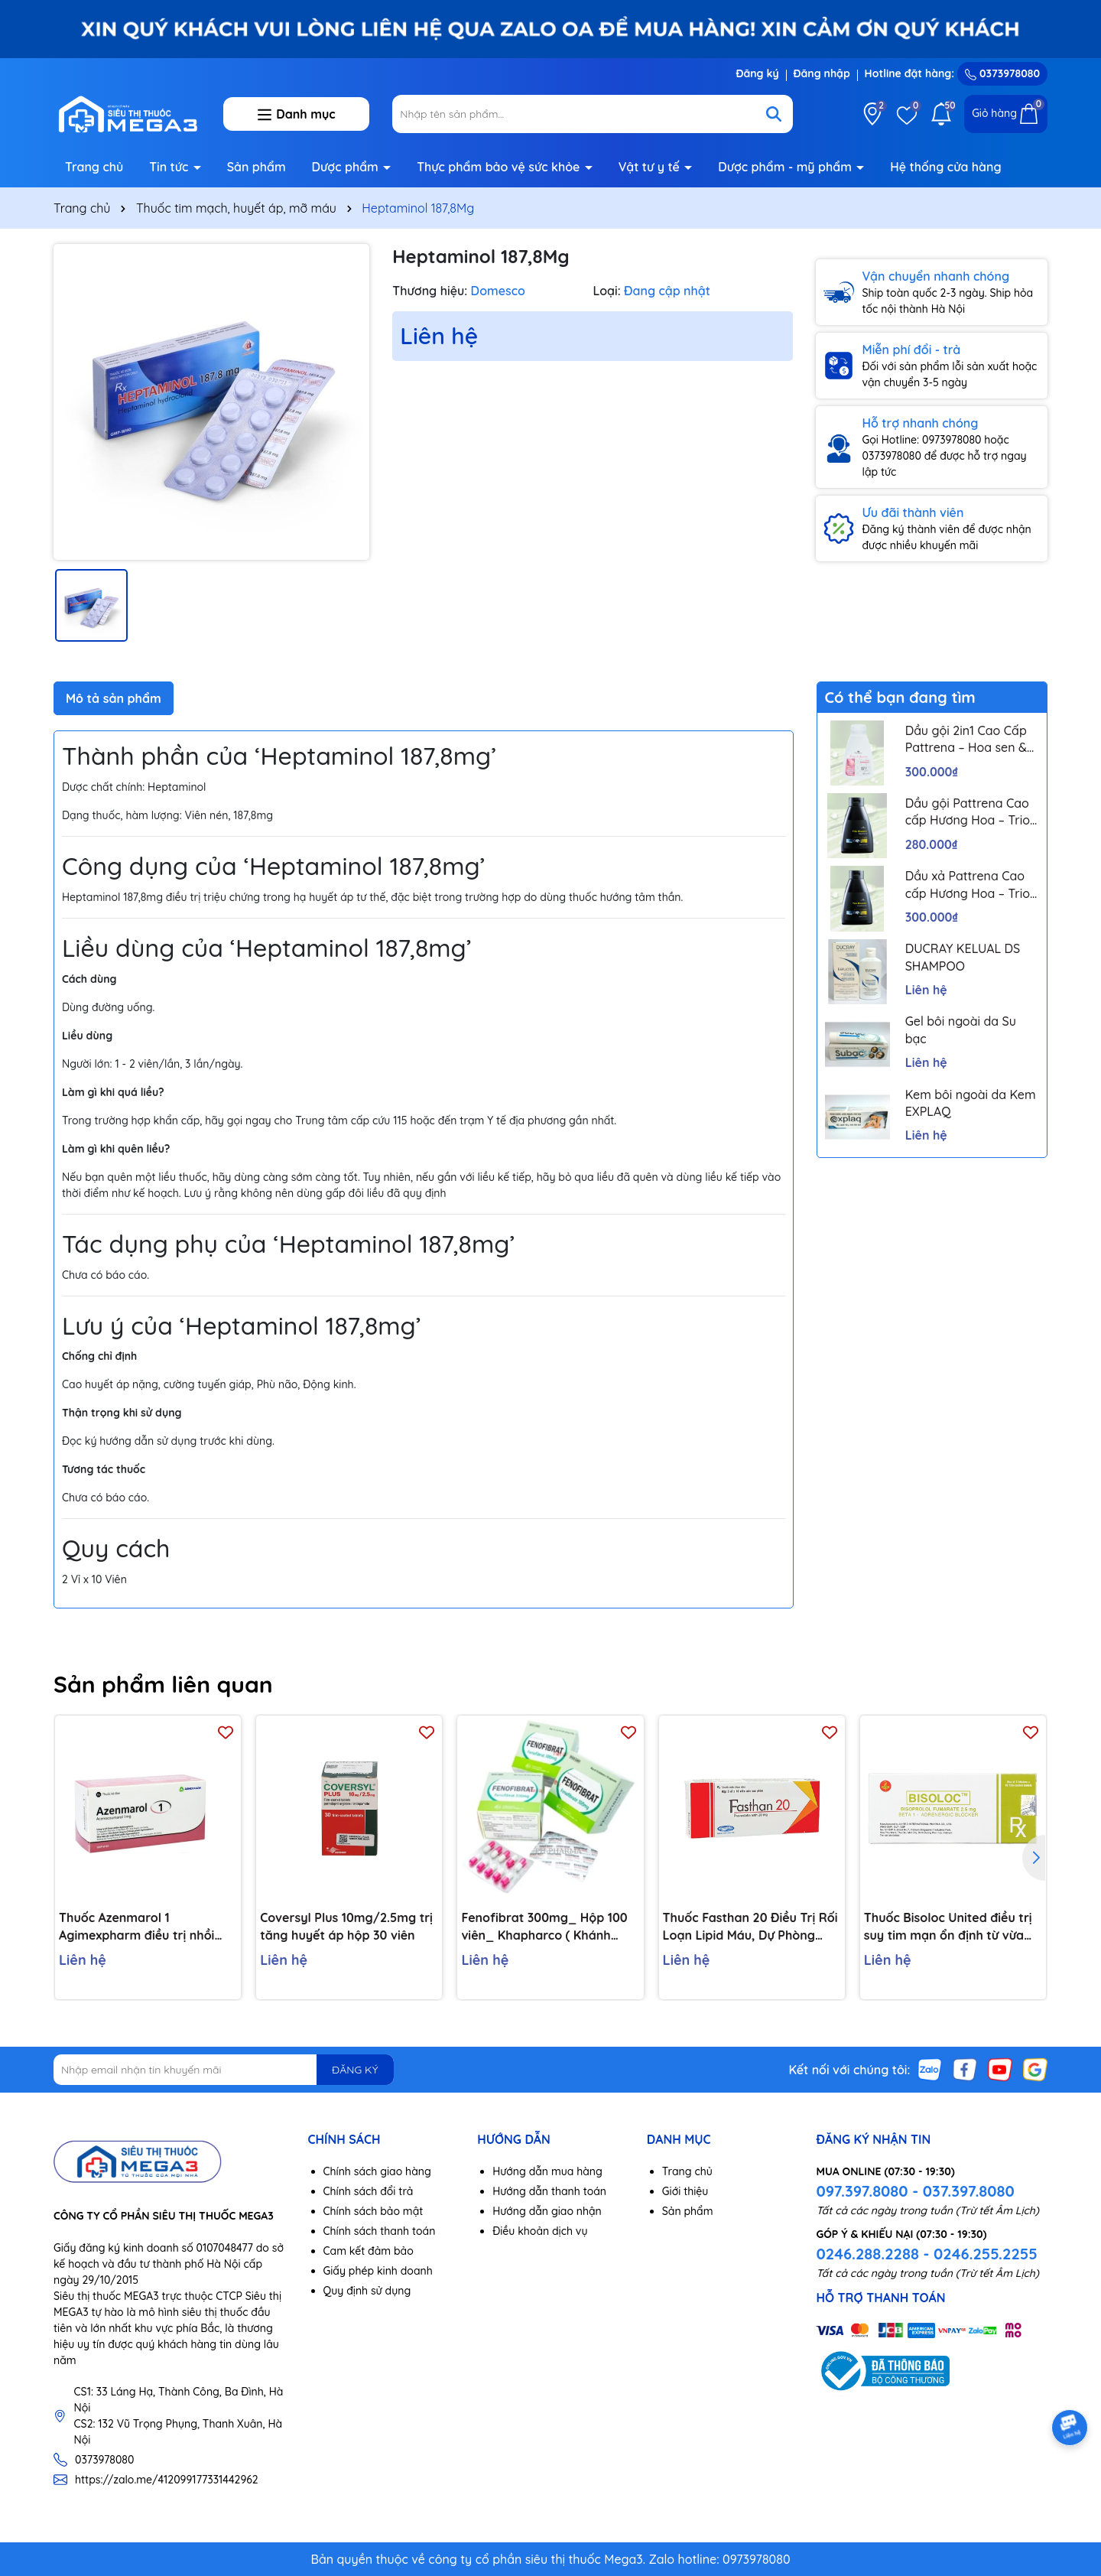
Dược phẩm (347, 166)
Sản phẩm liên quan (163, 1684)
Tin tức (170, 166)
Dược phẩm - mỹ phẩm (786, 166)
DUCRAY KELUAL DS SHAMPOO (963, 957)
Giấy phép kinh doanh (378, 2271)
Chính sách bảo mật (373, 2211)
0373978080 (1002, 73)
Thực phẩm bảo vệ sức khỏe (500, 166)
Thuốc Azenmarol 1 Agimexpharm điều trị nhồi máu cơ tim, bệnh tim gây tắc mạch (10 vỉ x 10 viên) (145, 1926)
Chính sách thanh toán (379, 2231)
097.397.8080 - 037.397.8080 (915, 2190)
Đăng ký (757, 73)
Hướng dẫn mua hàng (547, 2171)
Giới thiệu (685, 2191)
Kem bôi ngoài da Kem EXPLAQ (970, 1103)
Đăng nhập (822, 73)
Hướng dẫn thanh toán (549, 2191)
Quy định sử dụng (367, 2291)
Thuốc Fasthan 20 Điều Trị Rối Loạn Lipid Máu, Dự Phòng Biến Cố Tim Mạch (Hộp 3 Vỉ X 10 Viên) (750, 1926)
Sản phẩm (256, 166)
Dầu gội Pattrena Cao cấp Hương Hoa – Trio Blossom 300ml (967, 812)
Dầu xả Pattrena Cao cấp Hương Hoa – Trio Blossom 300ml (967, 885)
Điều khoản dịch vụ (539, 2231)
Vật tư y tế (651, 166)
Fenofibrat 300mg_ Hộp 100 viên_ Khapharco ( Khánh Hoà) (544, 1926)
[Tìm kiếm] (773, 114)
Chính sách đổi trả (368, 2191)
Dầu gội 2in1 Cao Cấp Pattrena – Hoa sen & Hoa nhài (966, 739)
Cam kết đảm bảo (368, 2251)
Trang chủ (94, 166)
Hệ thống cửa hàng (945, 166)
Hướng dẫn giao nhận (547, 2211)
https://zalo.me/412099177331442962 (166, 2480)
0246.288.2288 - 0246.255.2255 (926, 2253)
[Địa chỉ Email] (224, 2069)
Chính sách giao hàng (377, 2171)
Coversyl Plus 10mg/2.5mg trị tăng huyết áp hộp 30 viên (346, 1926)
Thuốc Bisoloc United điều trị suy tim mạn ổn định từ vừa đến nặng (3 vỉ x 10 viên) (948, 1926)
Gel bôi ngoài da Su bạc (960, 1029)
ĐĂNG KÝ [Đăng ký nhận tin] (355, 2070)
